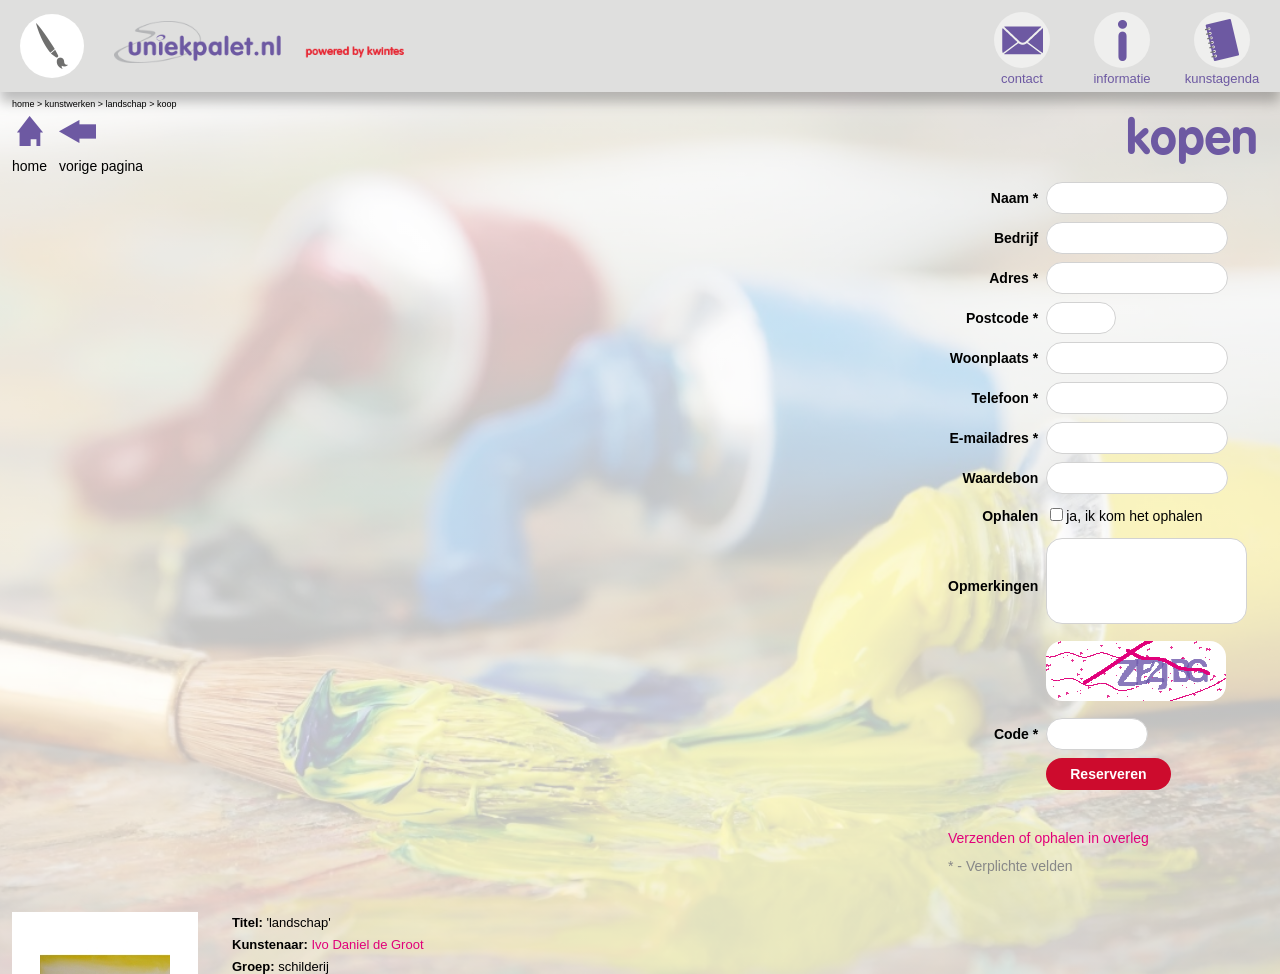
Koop (167, 104)
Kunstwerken (70, 104)
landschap (126, 104)
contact (1022, 49)
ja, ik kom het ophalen (1134, 516)
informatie (1121, 49)
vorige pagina (101, 166)
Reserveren (1108, 774)
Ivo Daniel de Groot (367, 944)
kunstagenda (1222, 49)
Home (23, 104)
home (29, 166)
